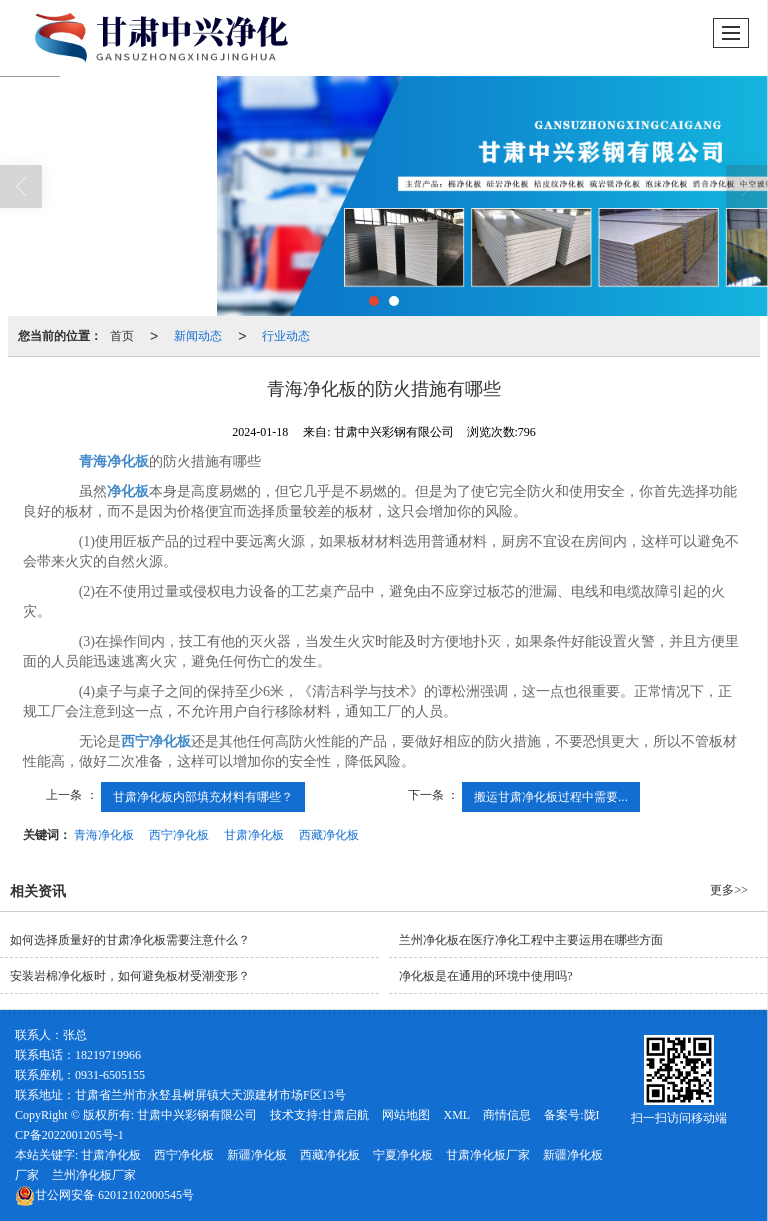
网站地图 (406, 1115)
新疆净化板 (257, 1155)
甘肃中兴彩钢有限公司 (197, 1115)
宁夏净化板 (403, 1155)
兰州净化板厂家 (94, 1175)
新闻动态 (198, 336)
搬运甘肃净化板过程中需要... (551, 797)
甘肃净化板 (254, 835)
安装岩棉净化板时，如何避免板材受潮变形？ (130, 976)
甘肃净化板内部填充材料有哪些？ (203, 797)
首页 (122, 336)
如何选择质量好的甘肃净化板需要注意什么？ (130, 940)
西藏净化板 (329, 835)
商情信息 (507, 1115)
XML (456, 1115)
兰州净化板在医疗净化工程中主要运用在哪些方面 (531, 940)
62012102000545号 (104, 1195)
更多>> (729, 890)
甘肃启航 (345, 1115)
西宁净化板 (179, 835)
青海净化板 (104, 835)
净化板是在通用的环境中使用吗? (485, 976)
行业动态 (286, 336)
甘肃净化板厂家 (488, 1155)
